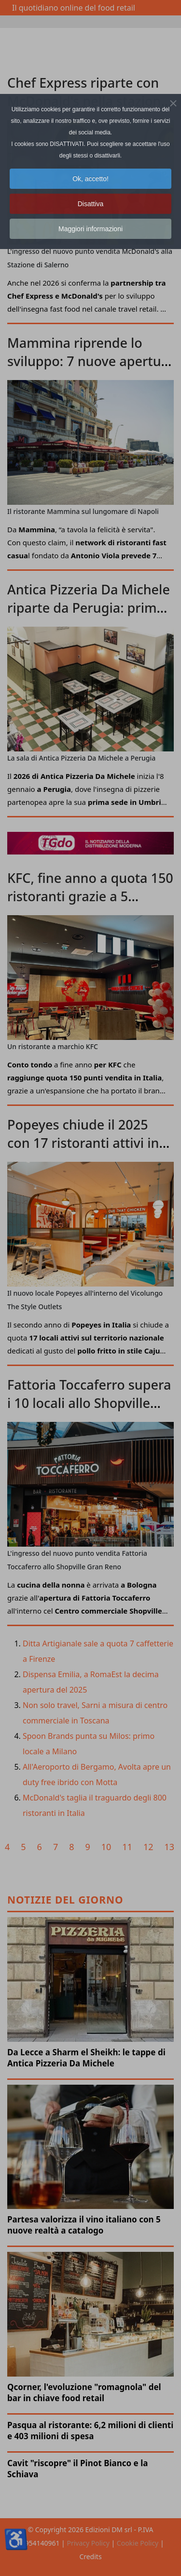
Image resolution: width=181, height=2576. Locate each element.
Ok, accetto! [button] (90, 179)
